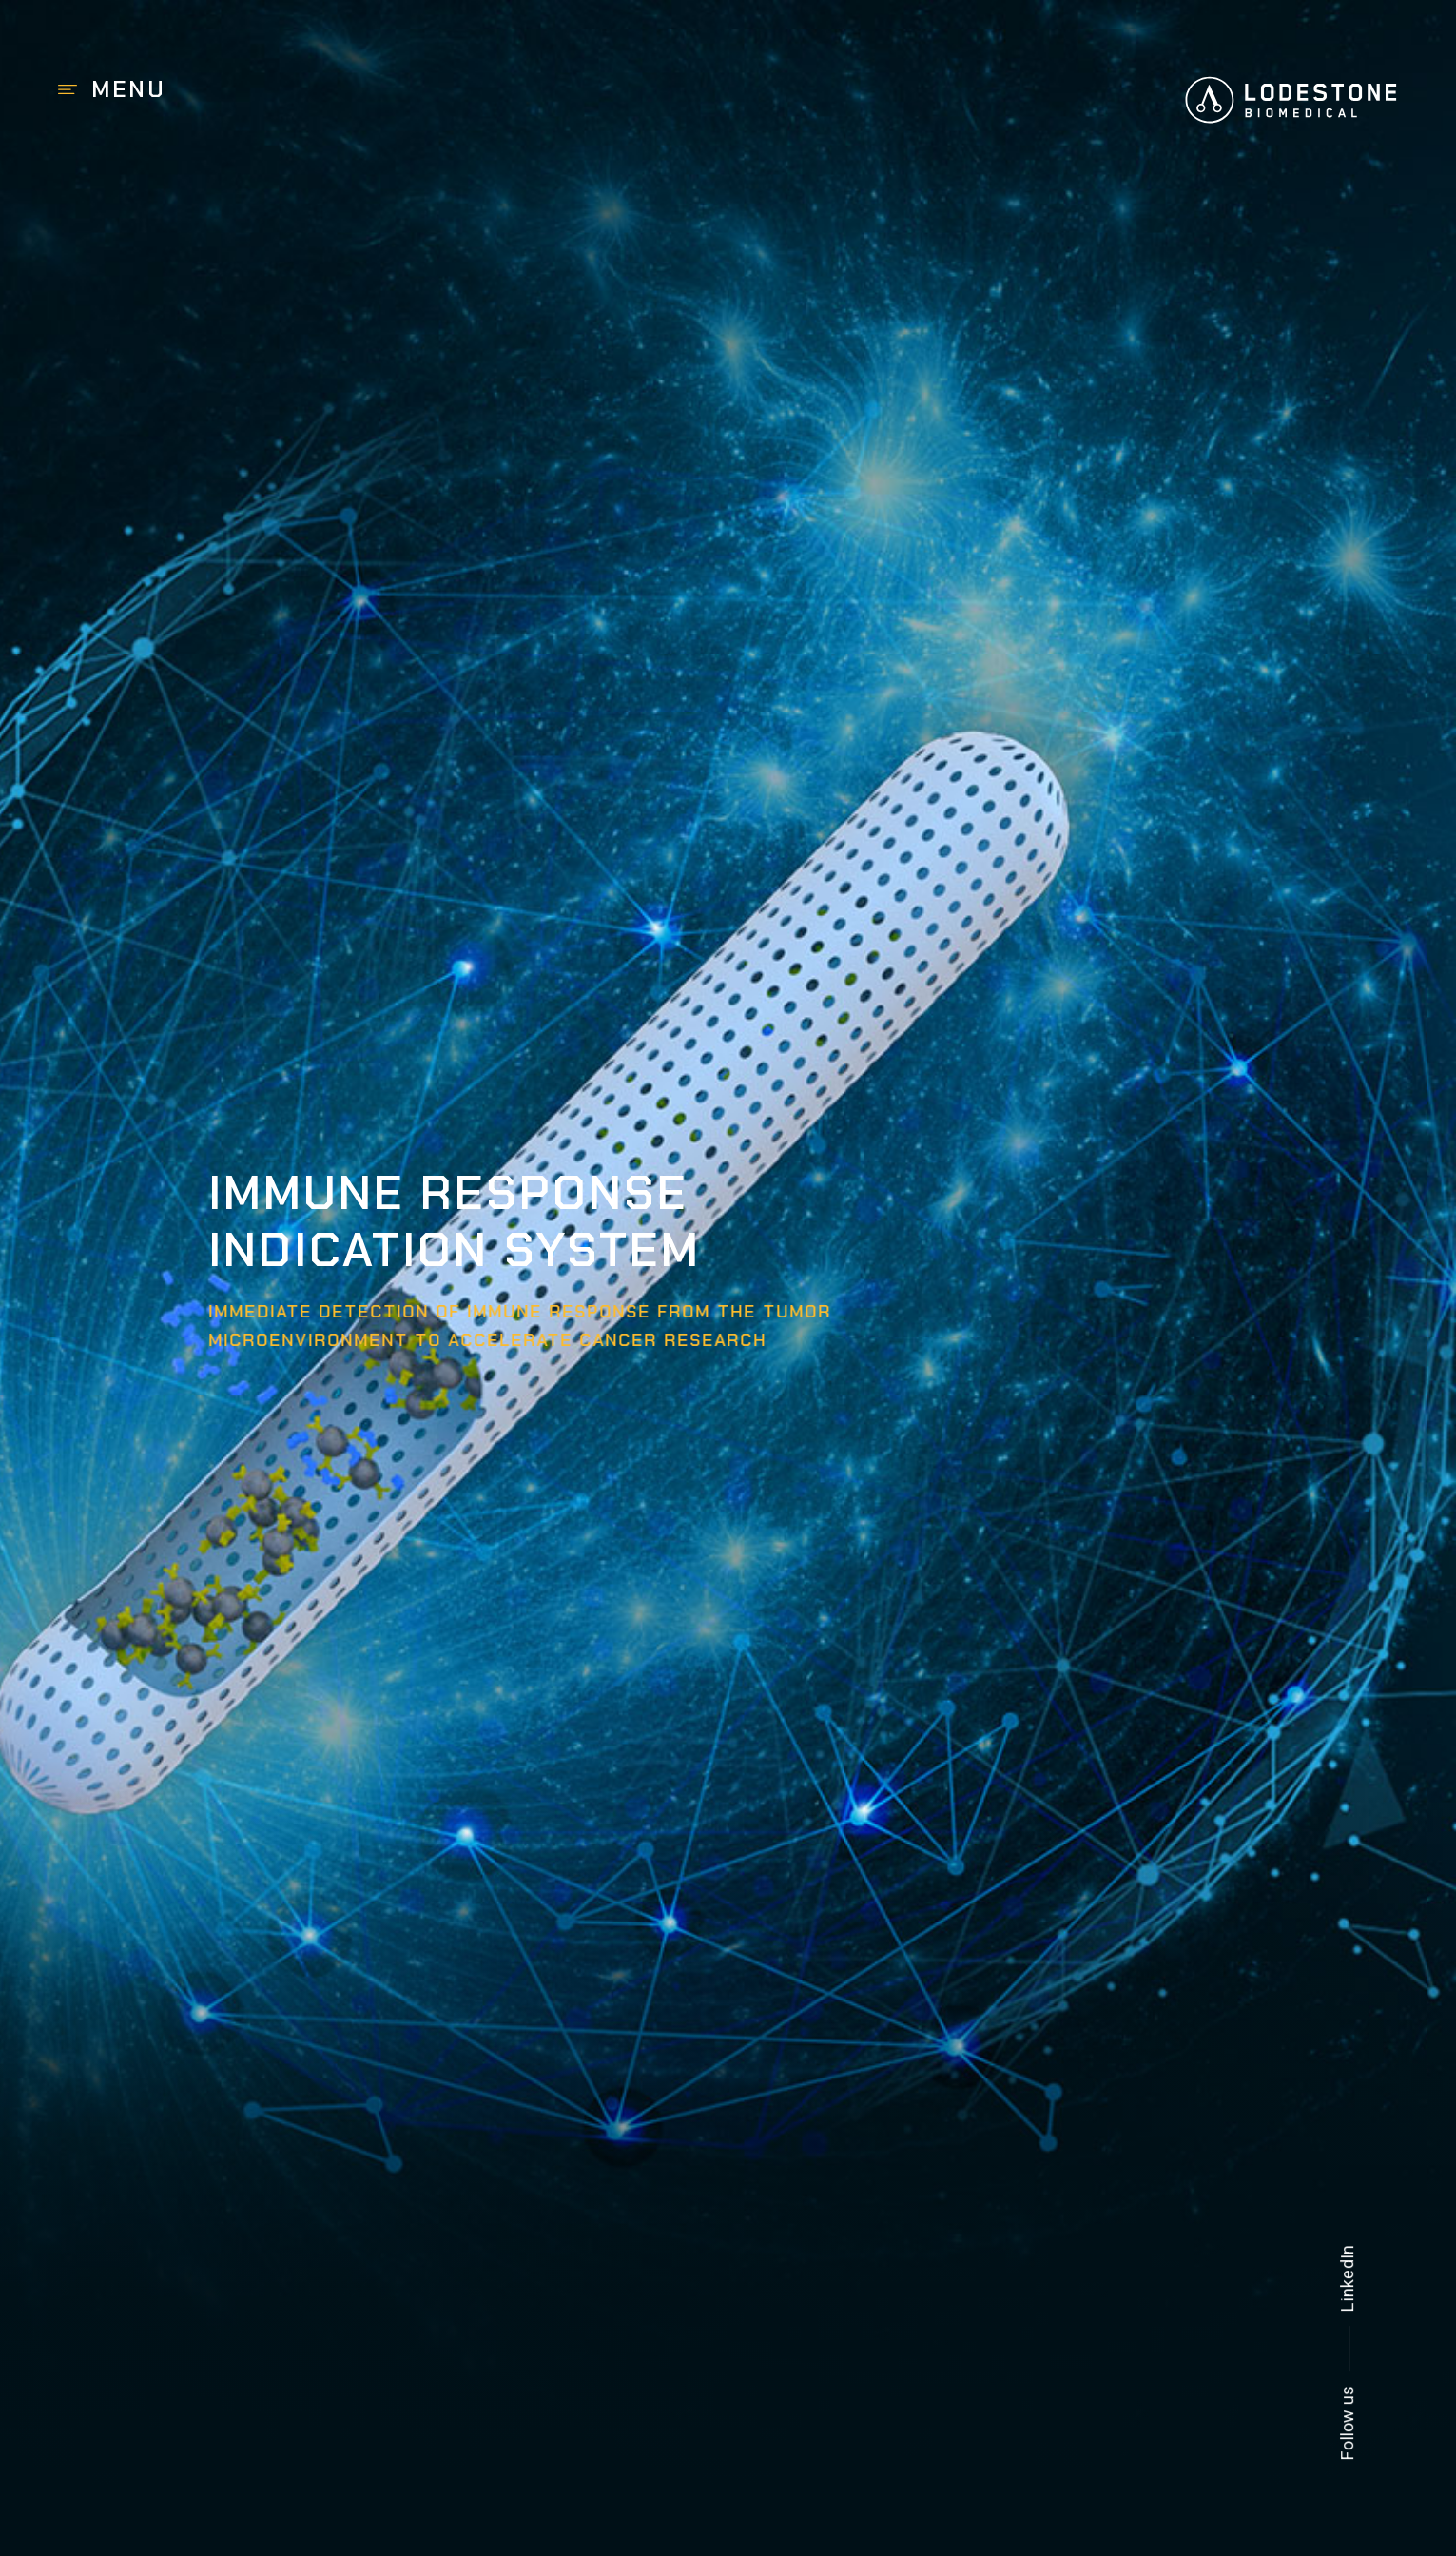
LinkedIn (1348, 2278)
